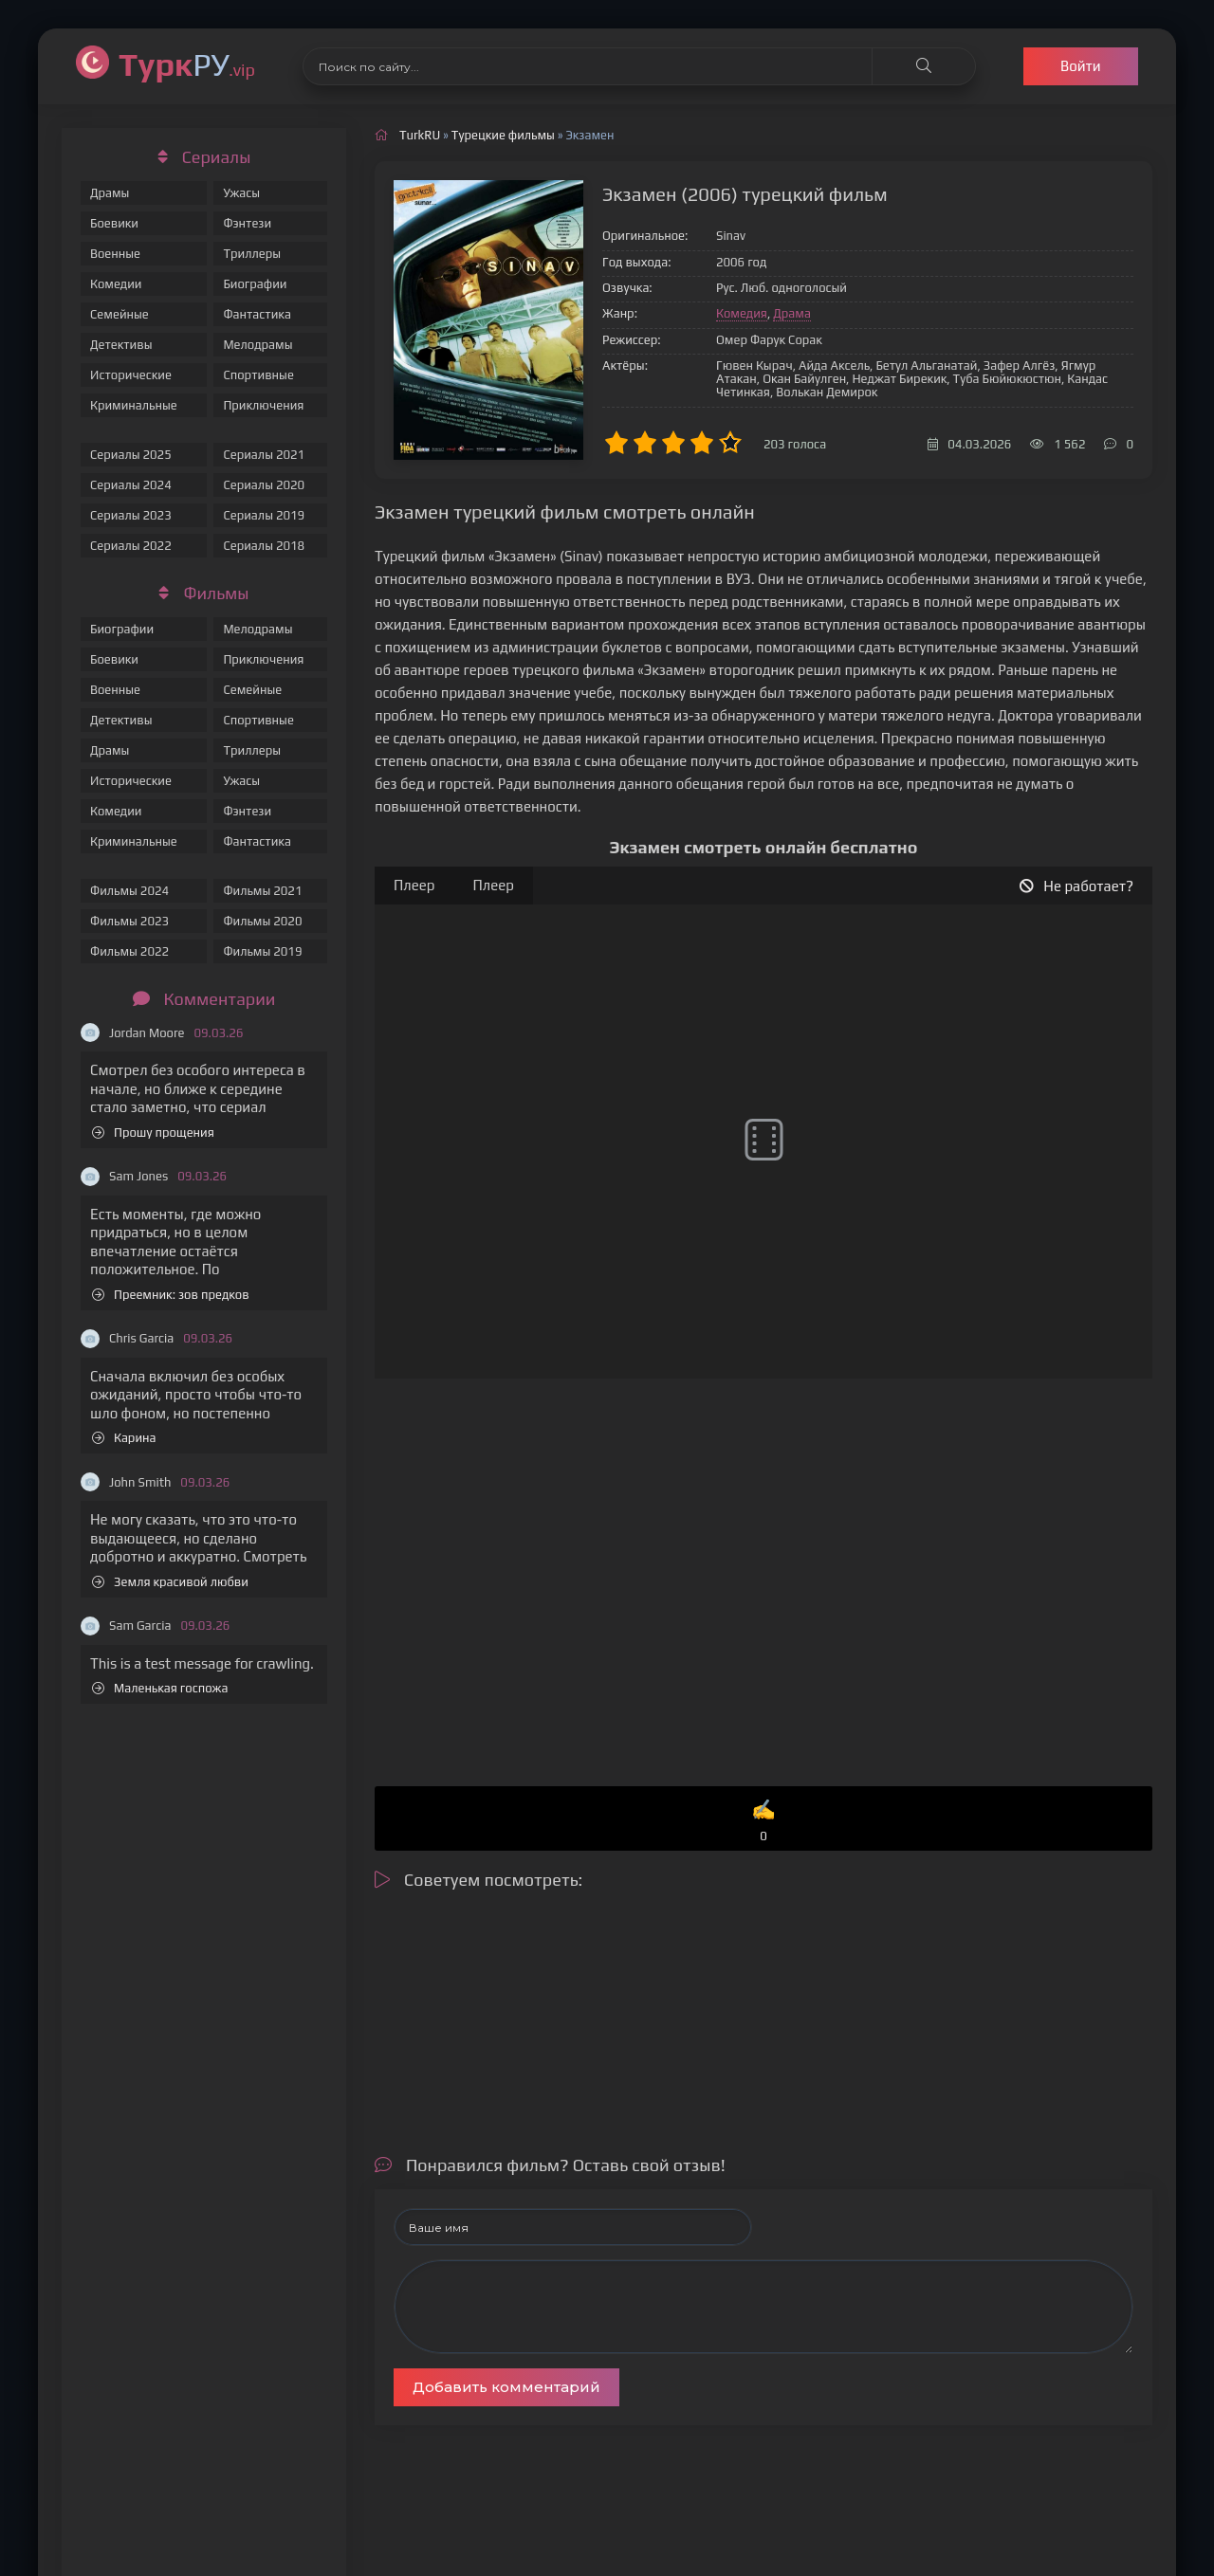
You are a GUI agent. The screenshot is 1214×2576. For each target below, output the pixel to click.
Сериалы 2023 (131, 515)
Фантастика (257, 314)
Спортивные (258, 375)
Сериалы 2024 (131, 485)
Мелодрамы (257, 345)
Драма (792, 313)
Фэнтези (247, 223)
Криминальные (133, 405)
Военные (115, 254)
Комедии (116, 284)
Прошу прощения (153, 1132)
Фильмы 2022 (129, 951)
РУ (187, 64)
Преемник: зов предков (170, 1294)
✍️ (763, 1822)
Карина (124, 1438)
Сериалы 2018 (263, 546)
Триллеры (252, 254)
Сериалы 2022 (131, 546)
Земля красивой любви (170, 1582)
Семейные (119, 314)
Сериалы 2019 (263, 515)
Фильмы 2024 (129, 891)
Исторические (131, 375)
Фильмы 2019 (262, 951)
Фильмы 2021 (262, 891)
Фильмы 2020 (262, 921)
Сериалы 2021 (263, 455)
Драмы (109, 193)
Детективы (121, 345)
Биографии (254, 284)
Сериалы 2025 (131, 455)
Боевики (114, 223)
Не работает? (1076, 886)
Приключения (263, 405)
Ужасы (241, 193)
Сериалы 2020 (263, 485)
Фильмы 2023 (129, 921)
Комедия (741, 313)
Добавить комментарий (506, 2387)
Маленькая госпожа (160, 1688)
